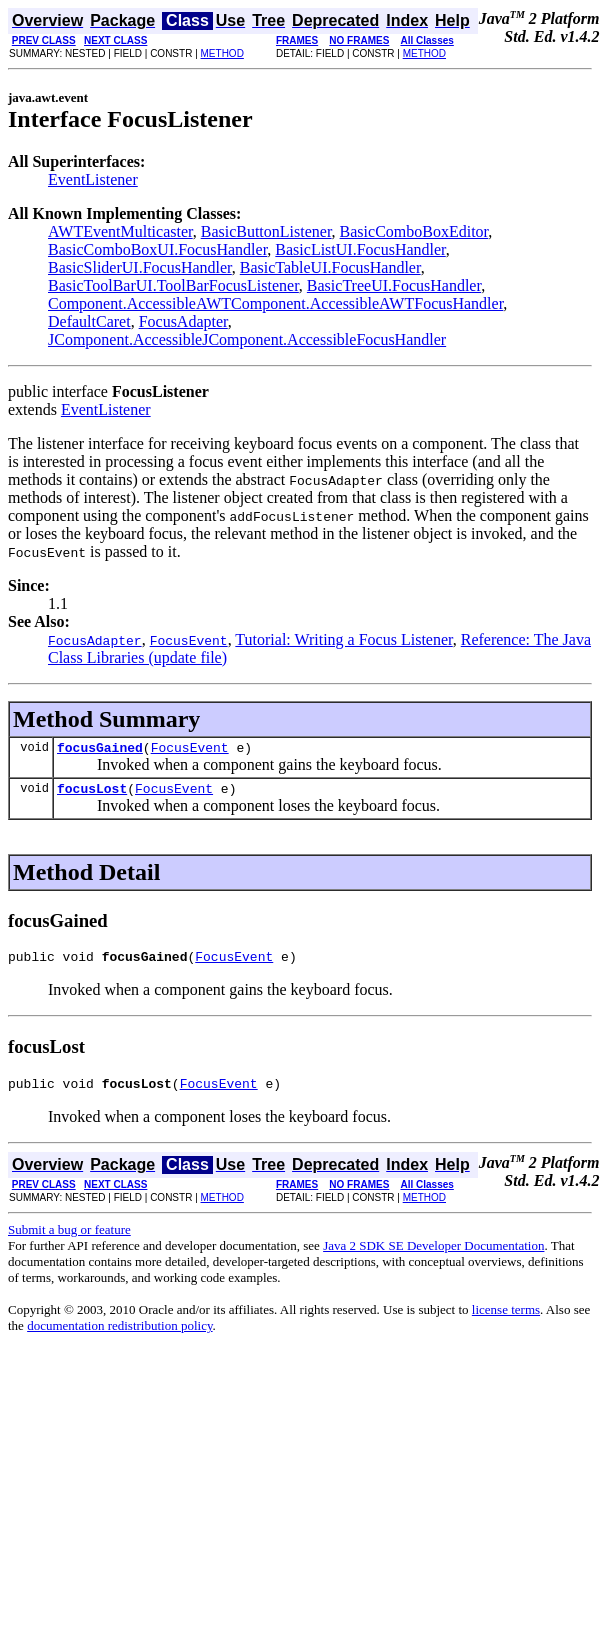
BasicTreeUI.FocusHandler (394, 285)
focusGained (100, 750)
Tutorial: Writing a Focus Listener (343, 639)
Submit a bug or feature (69, 1241)
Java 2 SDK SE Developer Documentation (433, 1257)
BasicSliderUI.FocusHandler (140, 267)
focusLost (92, 794)
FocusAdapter (183, 321)
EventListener (93, 179)
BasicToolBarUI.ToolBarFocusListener (173, 285)
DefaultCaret (89, 321)
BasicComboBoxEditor (414, 231)
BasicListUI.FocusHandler (360, 249)
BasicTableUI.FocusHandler (330, 267)
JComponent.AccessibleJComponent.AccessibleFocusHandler (247, 339)
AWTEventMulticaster (120, 231)
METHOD (222, 53)
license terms (506, 1321)
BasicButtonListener (266, 231)
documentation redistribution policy (119, 1337)
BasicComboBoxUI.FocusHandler (157, 249)
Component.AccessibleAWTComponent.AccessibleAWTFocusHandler (275, 303)
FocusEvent (190, 750)
